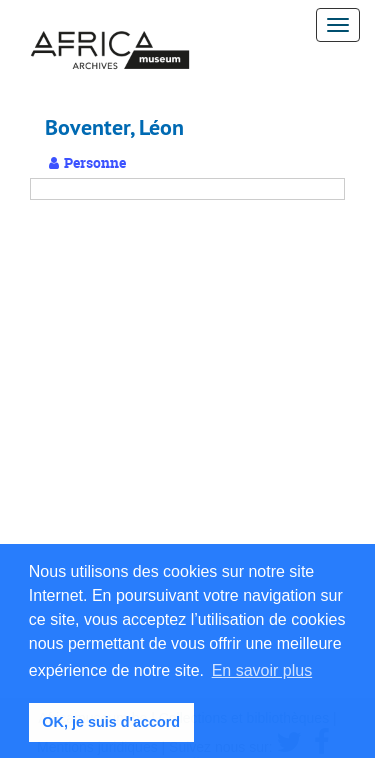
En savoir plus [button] (262, 670)
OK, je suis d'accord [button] (111, 722)
